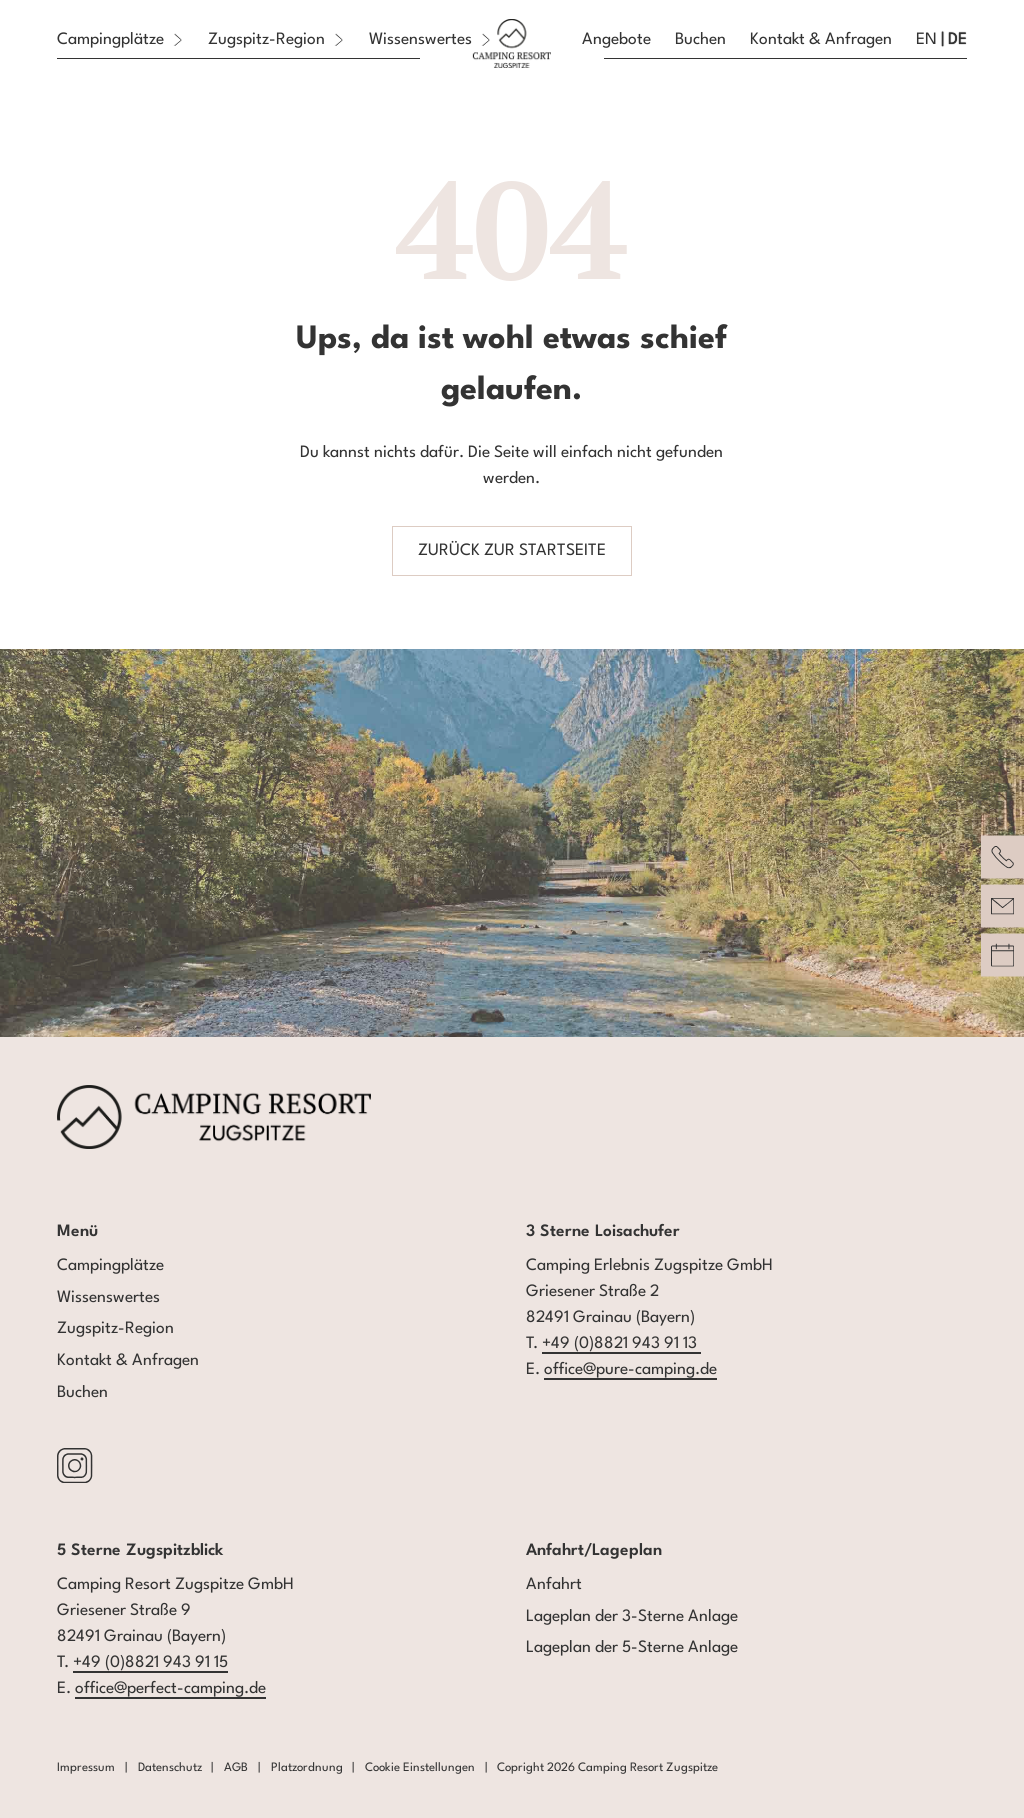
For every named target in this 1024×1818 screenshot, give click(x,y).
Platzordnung (307, 1768)
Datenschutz (170, 1768)
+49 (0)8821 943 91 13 (621, 1344)
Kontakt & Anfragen (128, 1361)
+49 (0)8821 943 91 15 (150, 1663)
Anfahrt (554, 1585)
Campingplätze (110, 1266)
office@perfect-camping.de (170, 1689)
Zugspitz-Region (115, 1329)
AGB (236, 1768)
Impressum (86, 1768)
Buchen (82, 1393)
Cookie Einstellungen (420, 1768)
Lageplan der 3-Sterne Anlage (632, 1617)
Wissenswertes (108, 1298)
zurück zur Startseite (512, 551)
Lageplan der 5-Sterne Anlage (632, 1648)
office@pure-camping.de (630, 1370)
